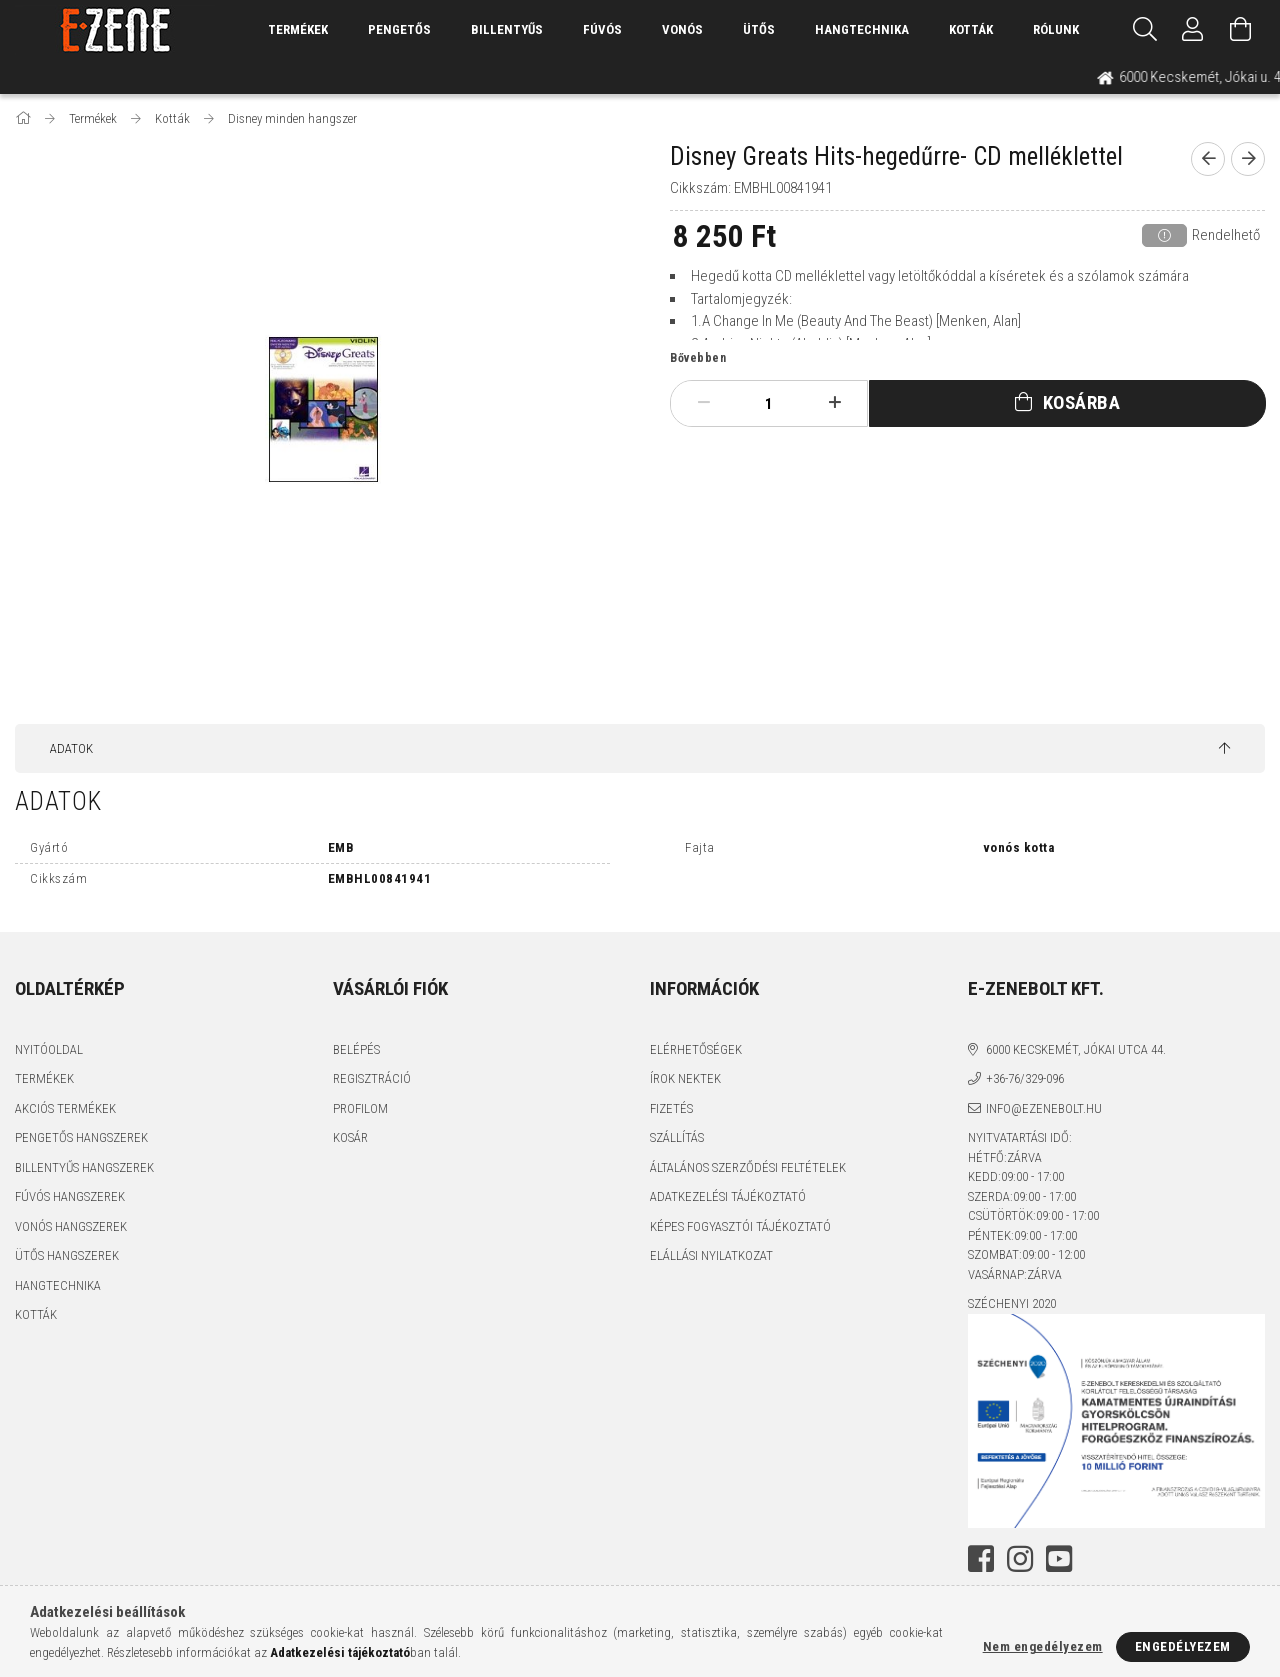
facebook (981, 1559)
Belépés (356, 1049)
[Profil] (1193, 30)
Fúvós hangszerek (70, 1196)
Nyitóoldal (49, 1049)
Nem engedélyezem (1043, 1646)
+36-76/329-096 (1025, 1078)
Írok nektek (685, 1078)
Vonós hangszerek (71, 1226)
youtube (1059, 1559)
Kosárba (1082, 402)
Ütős (759, 29)
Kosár (350, 1137)
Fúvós (602, 29)
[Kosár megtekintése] (1241, 30)
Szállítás (677, 1137)
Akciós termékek (65, 1108)
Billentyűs (507, 29)
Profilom (360, 1108)
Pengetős (399, 29)
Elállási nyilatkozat (711, 1255)
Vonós (682, 29)
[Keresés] (1145, 30)
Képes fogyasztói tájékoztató (740, 1226)
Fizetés (671, 1108)
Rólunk (1056, 29)
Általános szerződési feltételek (748, 1167)
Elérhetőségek (696, 1049)
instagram (1020, 1559)
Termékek (44, 1078)
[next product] (1248, 159)
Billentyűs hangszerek (84, 1167)
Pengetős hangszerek (81, 1137)
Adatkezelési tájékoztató (728, 1196)
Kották (971, 29)
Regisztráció (372, 1078)
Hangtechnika (862, 29)
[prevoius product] (1208, 159)
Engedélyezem (1183, 1646)
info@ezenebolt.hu (1044, 1108)
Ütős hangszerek (67, 1255)
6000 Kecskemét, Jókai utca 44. (1076, 1049)
